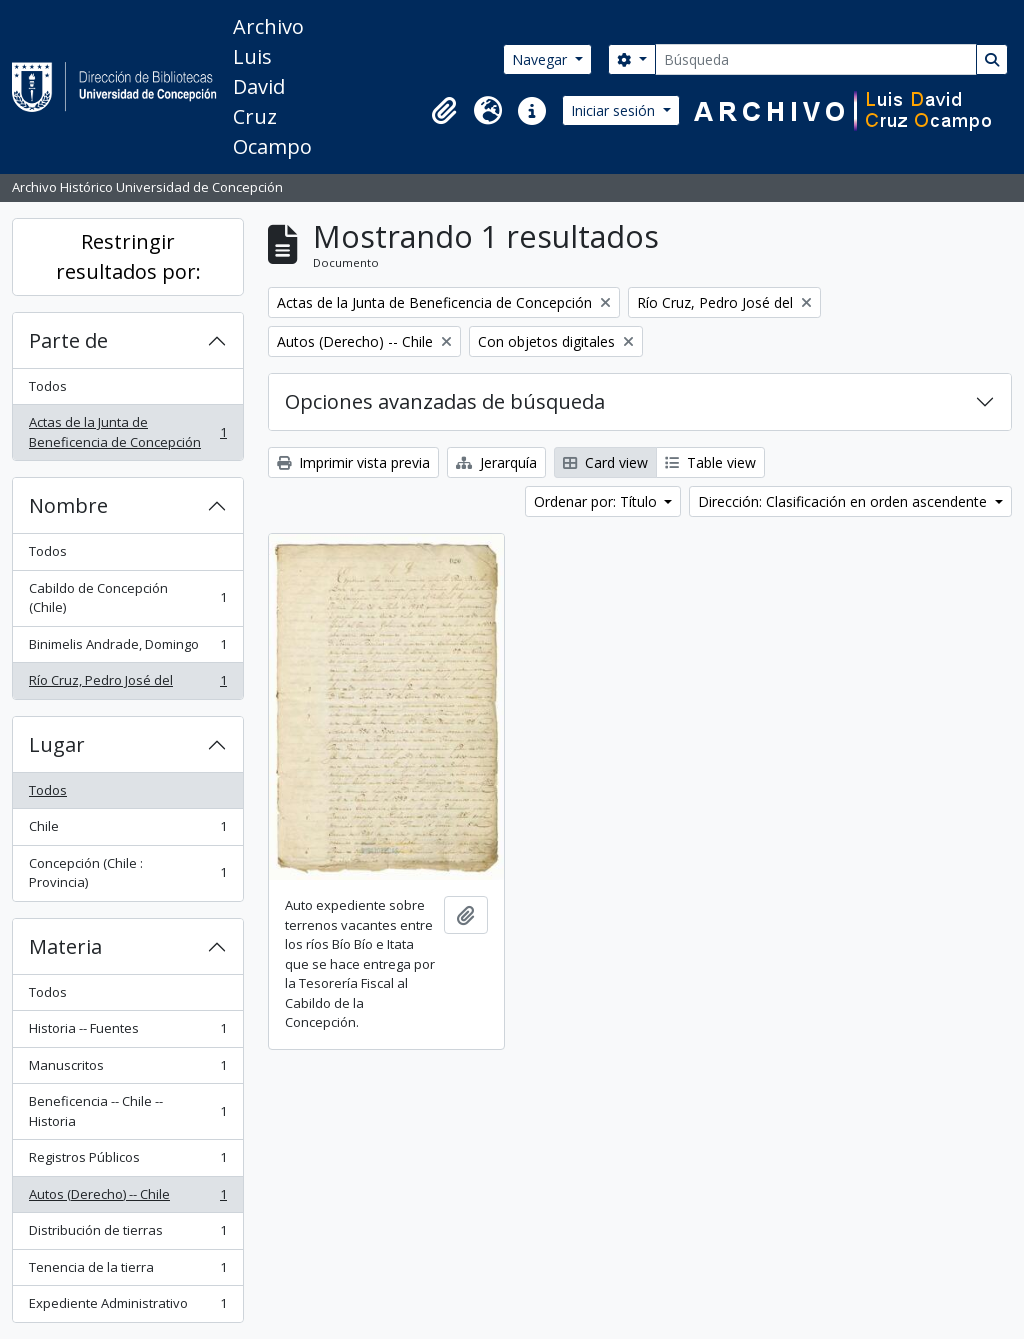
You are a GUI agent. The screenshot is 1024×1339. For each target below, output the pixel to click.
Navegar (541, 59)
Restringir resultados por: (128, 256)
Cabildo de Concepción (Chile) (127, 598)
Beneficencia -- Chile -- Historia (127, 1111)
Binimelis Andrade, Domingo (127, 648)
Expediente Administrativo (127, 1307)
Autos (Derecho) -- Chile (127, 1198)
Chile (127, 830)
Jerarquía (496, 462)
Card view (605, 462)
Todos (48, 386)
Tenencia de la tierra (127, 1271)
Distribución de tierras (127, 1234)
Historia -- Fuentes (127, 1032)
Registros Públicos (127, 1161)
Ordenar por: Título (597, 501)
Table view (710, 462)
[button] (444, 111)
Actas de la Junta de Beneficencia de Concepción (127, 432)
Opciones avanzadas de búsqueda (445, 401)
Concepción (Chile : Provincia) (127, 873)
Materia (65, 946)
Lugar (57, 744)
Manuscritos (127, 1069)
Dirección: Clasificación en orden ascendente (844, 501)
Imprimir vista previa (353, 462)
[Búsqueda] (816, 59)
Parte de (68, 340)
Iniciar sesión (615, 110)
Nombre (68, 505)
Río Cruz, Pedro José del (127, 684)
